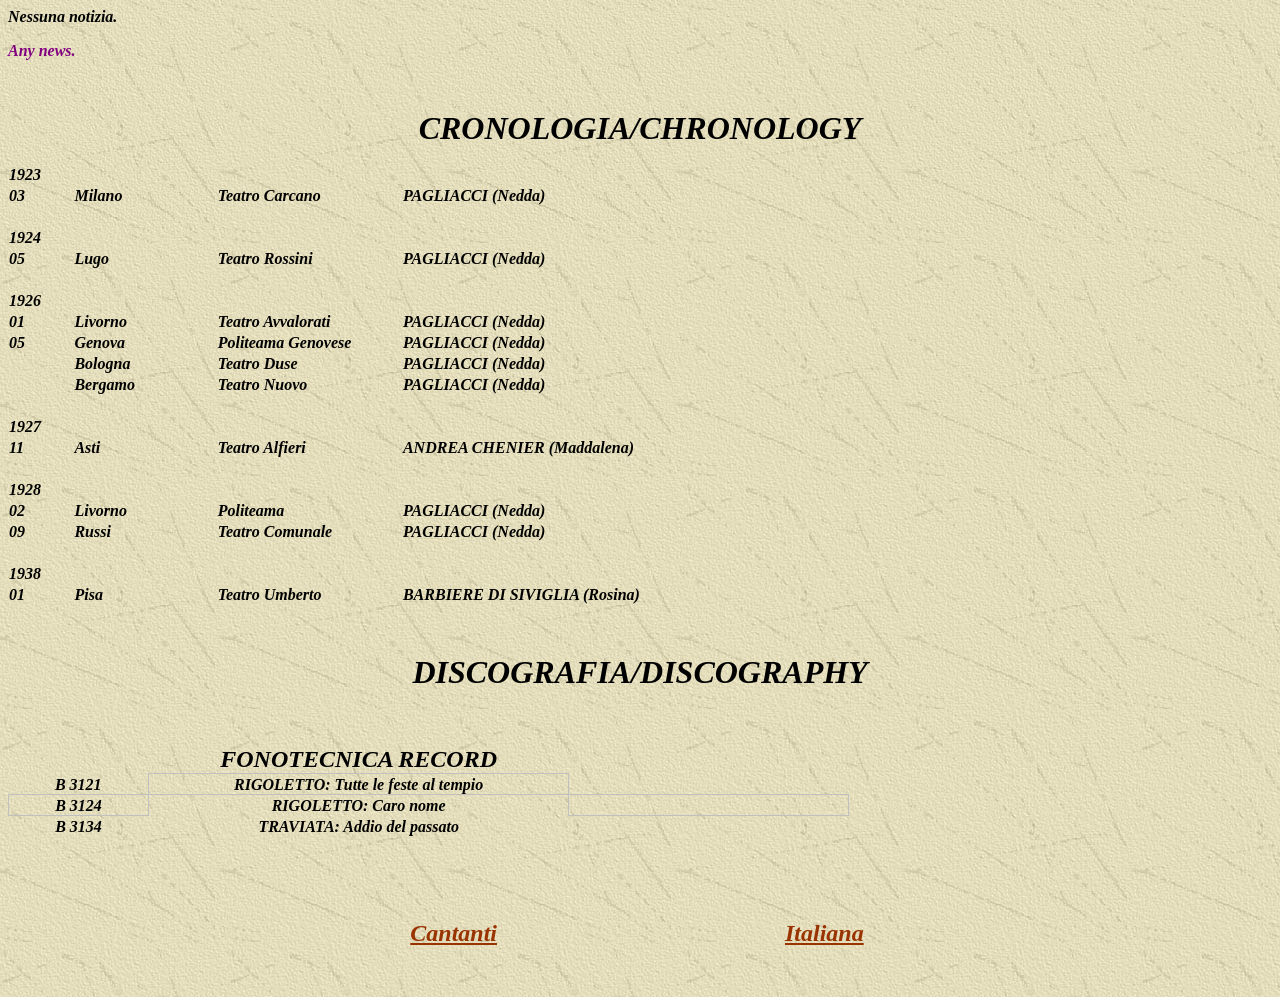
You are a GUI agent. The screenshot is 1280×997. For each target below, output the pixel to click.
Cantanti (453, 933)
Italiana (824, 933)
